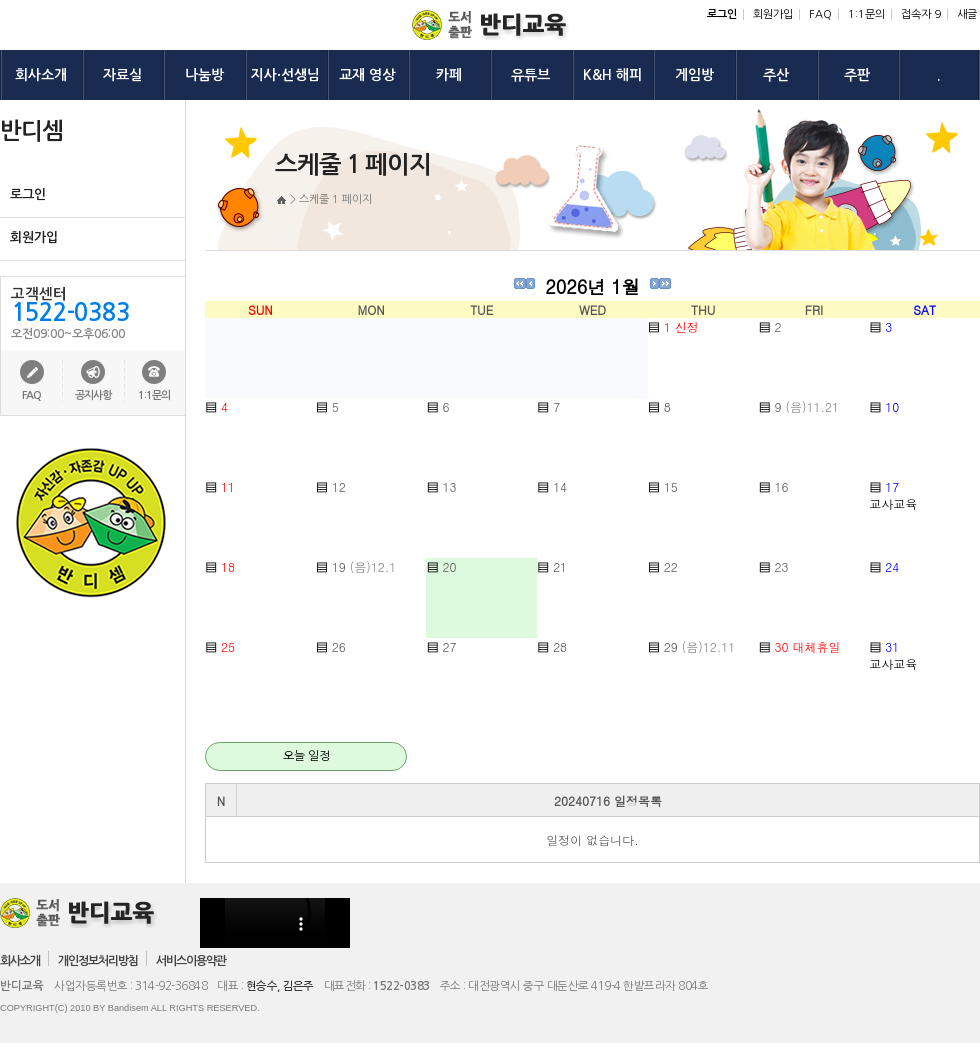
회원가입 (773, 14)
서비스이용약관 (191, 961)
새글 (967, 14)
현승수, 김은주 (280, 986)
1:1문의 (866, 14)
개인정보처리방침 (98, 961)
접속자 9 (921, 14)
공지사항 (93, 395)
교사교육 (893, 503)
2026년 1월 (592, 286)
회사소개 (20, 961)
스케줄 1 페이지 (335, 199)
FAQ (820, 14)
